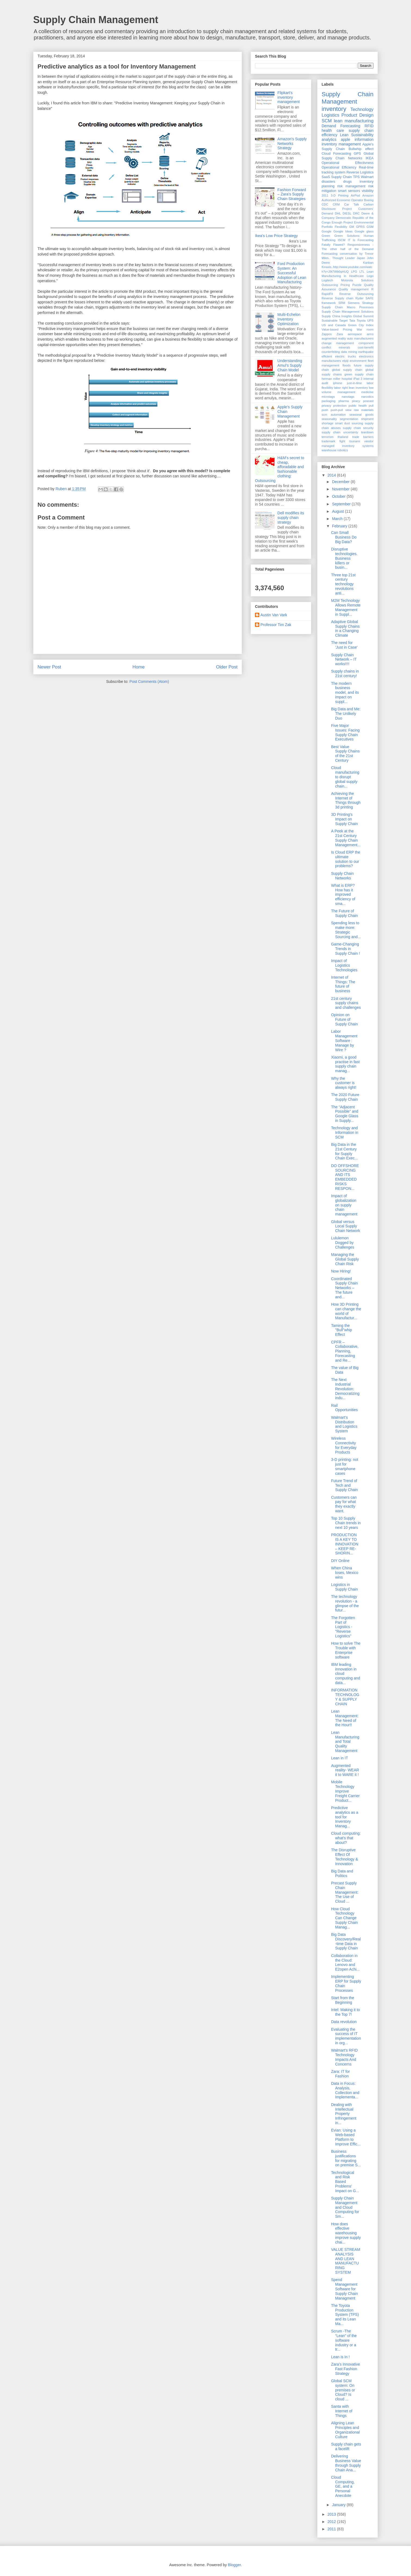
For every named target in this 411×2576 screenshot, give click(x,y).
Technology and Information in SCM (344, 1132)
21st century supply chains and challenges (346, 1003)
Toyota (361, 320)
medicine (367, 392)
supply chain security (358, 428)
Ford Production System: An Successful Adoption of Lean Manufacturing (292, 273)
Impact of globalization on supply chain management (344, 1205)
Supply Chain (341, 177)
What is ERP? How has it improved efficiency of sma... (343, 894)
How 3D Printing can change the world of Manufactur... (346, 1311)
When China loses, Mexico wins (344, 1572)
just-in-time (354, 383)
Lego (370, 276)
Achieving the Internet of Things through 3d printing (345, 800)
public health (357, 405)
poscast (368, 401)
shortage (328, 423)
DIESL (346, 213)
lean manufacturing (353, 120)
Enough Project (342, 222)
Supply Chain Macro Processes (347, 307)
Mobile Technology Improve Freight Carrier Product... (345, 1791)
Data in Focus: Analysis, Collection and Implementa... (345, 2090)
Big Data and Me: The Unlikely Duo (345, 713)
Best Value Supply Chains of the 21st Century (345, 754)
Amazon (367, 195)
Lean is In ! (340, 2357)
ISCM (341, 240)
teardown (367, 432)
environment (358, 360)
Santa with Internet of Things (341, 2411)
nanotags (348, 396)
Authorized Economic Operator (342, 200)
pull (371, 405)
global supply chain (347, 369)
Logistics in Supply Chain (344, 1586)
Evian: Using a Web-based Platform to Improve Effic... (345, 2137)
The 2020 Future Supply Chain (345, 1097)
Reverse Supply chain (337, 298)
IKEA (369, 158)
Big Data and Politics (342, 1873)
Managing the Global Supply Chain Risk (345, 1259)
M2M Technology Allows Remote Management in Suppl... (345, 607)
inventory (334, 108)
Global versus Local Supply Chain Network (345, 1226)
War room (365, 329)
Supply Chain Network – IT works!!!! (344, 659)
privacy (326, 405)
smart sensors (349, 191)
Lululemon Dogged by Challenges (342, 1242)
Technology (361, 109)
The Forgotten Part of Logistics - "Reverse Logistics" (343, 1627)
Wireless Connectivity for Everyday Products (344, 1445)
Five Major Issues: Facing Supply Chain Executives (345, 732)
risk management (351, 186)
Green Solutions (347, 235)
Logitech (327, 280)
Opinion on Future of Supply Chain (344, 1019)
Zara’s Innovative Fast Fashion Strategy (345, 2369)
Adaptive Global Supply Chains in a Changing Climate (345, 628)
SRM (341, 302)
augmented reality (334, 338)
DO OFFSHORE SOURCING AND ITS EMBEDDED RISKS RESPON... (345, 1177)
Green (326, 235)
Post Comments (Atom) (149, 681)
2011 (325, 195)
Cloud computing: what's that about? (346, 1838)
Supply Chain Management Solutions (347, 311)
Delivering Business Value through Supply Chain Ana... (346, 2463)
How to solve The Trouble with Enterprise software (345, 1650)
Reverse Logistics (359, 172)
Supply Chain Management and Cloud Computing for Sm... (345, 2207)
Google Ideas (343, 231)
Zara (340, 334)
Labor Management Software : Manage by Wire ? (344, 1040)
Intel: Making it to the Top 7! (345, 2012)
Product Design (357, 115)
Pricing (345, 285)
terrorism (328, 436)
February (340, 526)
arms (370, 334)
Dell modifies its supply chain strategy (291, 517)
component (366, 343)
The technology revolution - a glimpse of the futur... (345, 1603)
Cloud (326, 153)
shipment (367, 419)
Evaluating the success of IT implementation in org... (346, 2036)
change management (338, 343)
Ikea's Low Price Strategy (276, 236)
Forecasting (342, 153)
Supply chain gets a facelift (346, 2446)
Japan (361, 258)
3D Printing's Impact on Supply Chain (344, 819)
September (341, 504)
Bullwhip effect (360, 149)
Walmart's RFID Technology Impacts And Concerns (344, 2057)
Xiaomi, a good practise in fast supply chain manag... (345, 1064)
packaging (328, 401)
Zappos (327, 334)
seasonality (329, 419)
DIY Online (340, 1560)
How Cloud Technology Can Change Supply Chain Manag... (344, 1918)
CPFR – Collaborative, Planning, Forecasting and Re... (345, 1351)
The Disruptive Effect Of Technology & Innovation (344, 1857)
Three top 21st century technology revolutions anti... (343, 584)
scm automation (334, 414)
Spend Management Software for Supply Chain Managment (344, 2289)
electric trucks (345, 356)
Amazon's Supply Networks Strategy (292, 143)
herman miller (331, 378)
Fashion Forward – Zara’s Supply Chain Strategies (292, 194)
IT (349, 240)
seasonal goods (361, 414)
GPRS (360, 226)
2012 (332, 2521)
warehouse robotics (335, 450)
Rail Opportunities (344, 1407)
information (364, 139)
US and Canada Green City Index (347, 325)
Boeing (368, 200)
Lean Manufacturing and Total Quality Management (345, 1741)
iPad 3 (357, 378)
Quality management (354, 289)
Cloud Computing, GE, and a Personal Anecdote (343, 2486)
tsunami (354, 441)
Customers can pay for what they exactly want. (344, 1504)
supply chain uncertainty (340, 432)
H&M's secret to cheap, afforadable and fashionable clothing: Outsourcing (279, 469)
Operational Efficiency (339, 167)
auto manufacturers (360, 338)
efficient (327, 356)
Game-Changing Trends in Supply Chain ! (345, 949)
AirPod (355, 195)
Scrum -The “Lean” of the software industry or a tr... (344, 2340)
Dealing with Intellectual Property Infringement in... (343, 2113)
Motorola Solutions (357, 280)
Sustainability (362, 135)
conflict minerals (336, 347)
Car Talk (351, 204)
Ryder (360, 298)
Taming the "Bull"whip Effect (341, 1330)
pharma (343, 401)
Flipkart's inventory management (289, 97)
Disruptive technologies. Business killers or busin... (344, 558)
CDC (325, 204)
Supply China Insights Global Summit (347, 316)
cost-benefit (365, 347)
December (341, 482)
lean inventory (358, 387)
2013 (332, 2514)
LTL (361, 271)
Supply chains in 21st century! (345, 673)
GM (351, 226)
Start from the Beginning (342, 2000)
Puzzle (357, 285)
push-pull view (341, 410)
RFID (369, 126)
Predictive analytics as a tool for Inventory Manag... (344, 1817)
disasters (328, 181)
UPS (370, 320)
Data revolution (344, 2022)
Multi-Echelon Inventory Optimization (289, 319)
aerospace (355, 334)
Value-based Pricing (337, 329)
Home (138, 667)
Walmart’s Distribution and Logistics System (344, 1424)
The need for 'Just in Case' (344, 644)
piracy (356, 401)
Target (343, 320)
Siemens (354, 302)
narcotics (367, 396)
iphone (337, 383)
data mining (349, 351)
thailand (343, 436)
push (325, 410)
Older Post (227, 667)
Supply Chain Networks (342, 875)
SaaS (326, 177)
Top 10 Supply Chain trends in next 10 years (346, 1523)
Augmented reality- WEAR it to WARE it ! (345, 1770)
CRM (336, 204)
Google (326, 231)
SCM (327, 120)
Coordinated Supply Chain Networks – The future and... (344, 1288)
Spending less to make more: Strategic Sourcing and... (346, 930)
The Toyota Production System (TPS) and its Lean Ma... (345, 2314)
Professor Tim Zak (275, 625)
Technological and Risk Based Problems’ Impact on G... (345, 2181)
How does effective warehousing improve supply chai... (346, 2233)
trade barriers (362, 436)
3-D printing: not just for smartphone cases (344, 1466)
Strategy (367, 302)
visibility (367, 191)
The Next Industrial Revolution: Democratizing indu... (345, 1388)
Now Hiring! (341, 1271)
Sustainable (329, 320)
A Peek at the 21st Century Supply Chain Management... (345, 838)
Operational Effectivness (347, 163)
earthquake (365, 351)
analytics (329, 139)
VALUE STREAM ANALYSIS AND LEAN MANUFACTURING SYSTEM (345, 2261)
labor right (341, 387)
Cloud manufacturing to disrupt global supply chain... (345, 777)
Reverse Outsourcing (356, 293)
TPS (356, 177)
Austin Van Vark (273, 615)
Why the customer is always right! (343, 1083)
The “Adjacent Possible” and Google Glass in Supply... (344, 1114)
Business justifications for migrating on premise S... (346, 2158)
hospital (347, 378)
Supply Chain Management (95, 19)
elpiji (345, 360)
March (338, 519)
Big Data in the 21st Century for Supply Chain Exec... (344, 1151)
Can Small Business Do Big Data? (344, 537)
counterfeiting (331, 351)
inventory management (341, 144)
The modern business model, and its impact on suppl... (345, 692)
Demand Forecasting (341, 126)
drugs (347, 181)
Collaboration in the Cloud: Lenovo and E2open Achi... (345, 1962)
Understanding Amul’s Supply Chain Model (290, 365)
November (341, 489)
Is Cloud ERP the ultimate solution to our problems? (345, 859)
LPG (354, 271)
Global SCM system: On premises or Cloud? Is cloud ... (343, 2390)
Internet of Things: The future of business (343, 984)
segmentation (349, 419)
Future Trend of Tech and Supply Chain (344, 1485)
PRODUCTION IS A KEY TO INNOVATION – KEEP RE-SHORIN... (344, 1544)
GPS (357, 153)
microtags (328, 396)
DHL (338, 213)
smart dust (342, 423)
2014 (332, 475)
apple (345, 139)
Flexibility (341, 226)
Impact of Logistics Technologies (344, 965)
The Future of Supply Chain (344, 913)
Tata (352, 320)
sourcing (357, 423)
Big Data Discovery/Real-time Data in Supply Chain (346, 1941)
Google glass (364, 231)
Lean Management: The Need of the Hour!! (345, 1718)
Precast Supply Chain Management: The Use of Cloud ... (345, 1892)
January (339, 2505)
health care (333, 130)
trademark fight (333, 441)
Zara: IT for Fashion (340, 2073)
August (338, 511)
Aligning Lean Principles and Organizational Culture (345, 2430)
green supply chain (358, 374)
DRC (356, 213)
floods (346, 365)
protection (340, 405)
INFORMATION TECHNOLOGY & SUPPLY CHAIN (345, 1697)
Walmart (367, 177)
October (339, 496)
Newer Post (49, 667)
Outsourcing (330, 285)
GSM (370, 226)
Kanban (368, 262)
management (346, 392)
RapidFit (327, 293)
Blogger (234, 2565)
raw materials (363, 410)
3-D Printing (339, 195)
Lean (344, 135)
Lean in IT (339, 1758)
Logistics (330, 115)
